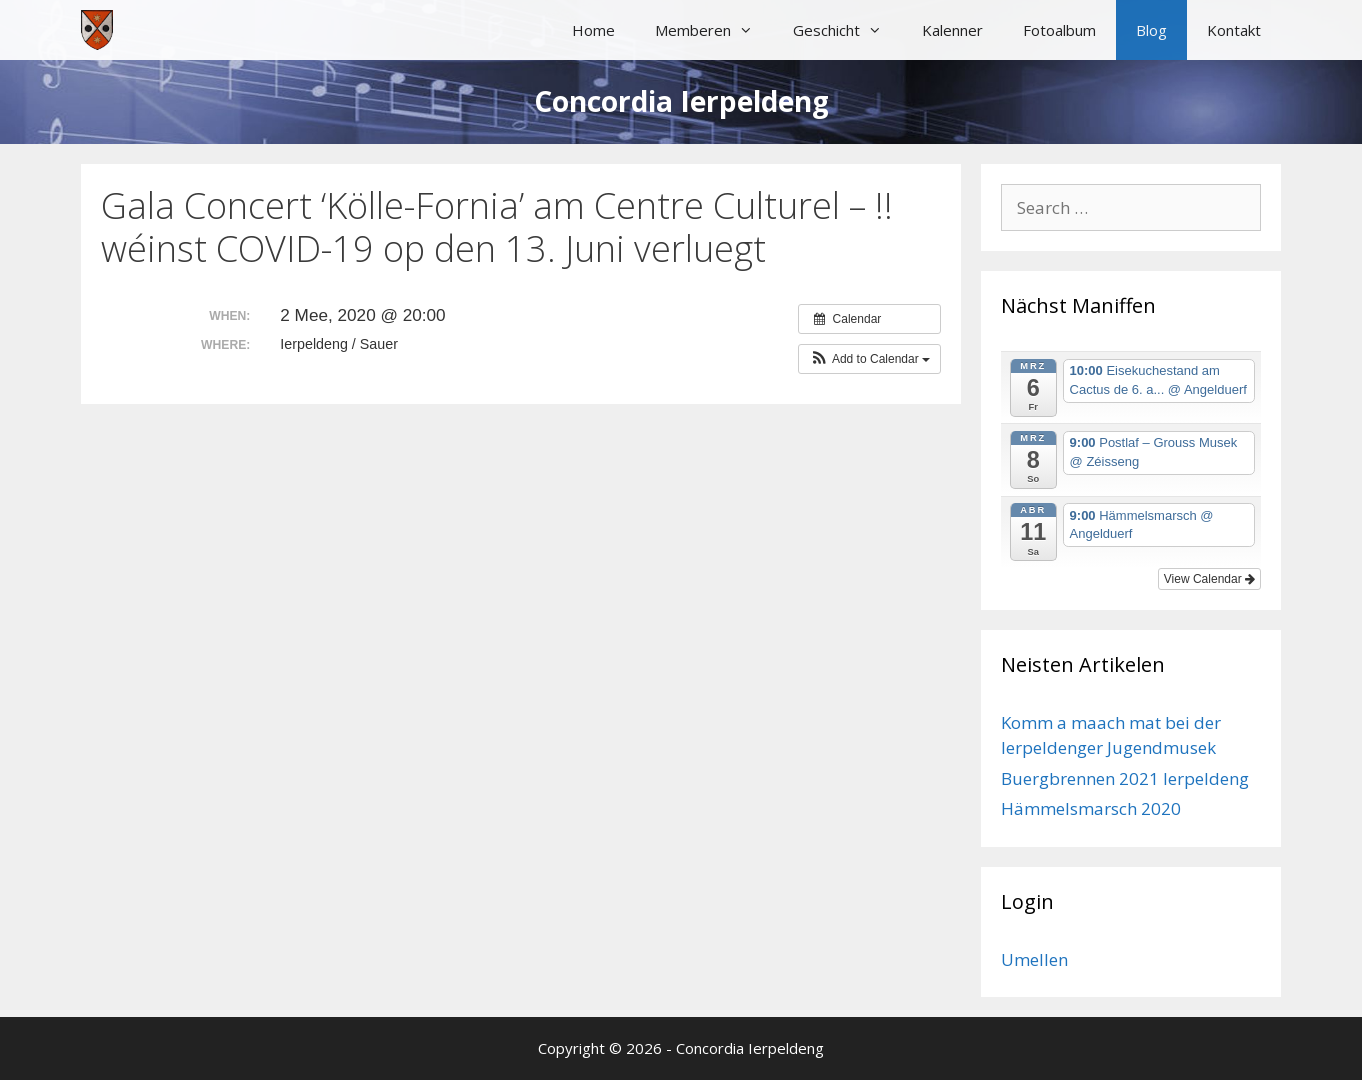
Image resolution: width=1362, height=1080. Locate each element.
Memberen (714, 30)
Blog (1151, 30)
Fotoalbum (1059, 30)
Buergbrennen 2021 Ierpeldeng (1125, 778)
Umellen (1034, 959)
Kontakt (1234, 30)
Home (593, 30)
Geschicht (847, 30)
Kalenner (952, 30)
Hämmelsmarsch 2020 (1091, 808)
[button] (869, 359)
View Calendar (1209, 579)
